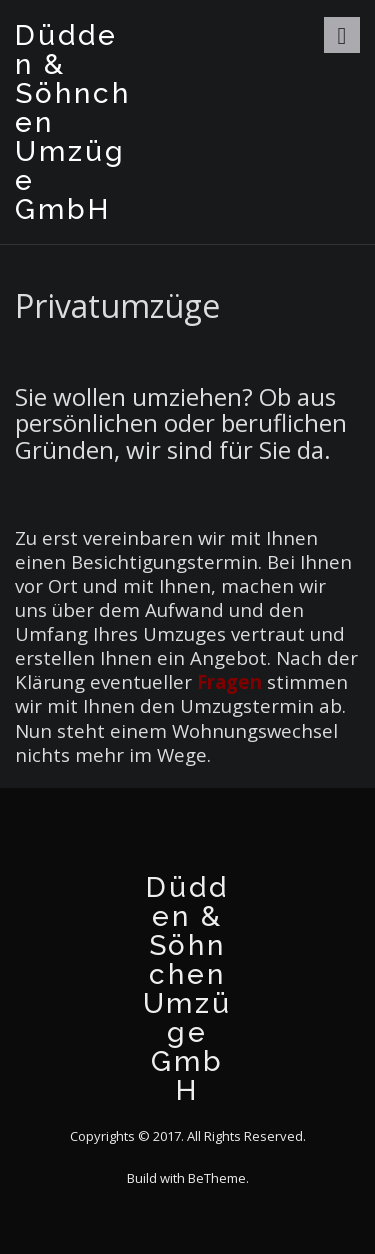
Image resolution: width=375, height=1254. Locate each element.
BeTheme (217, 1178)
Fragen (229, 681)
